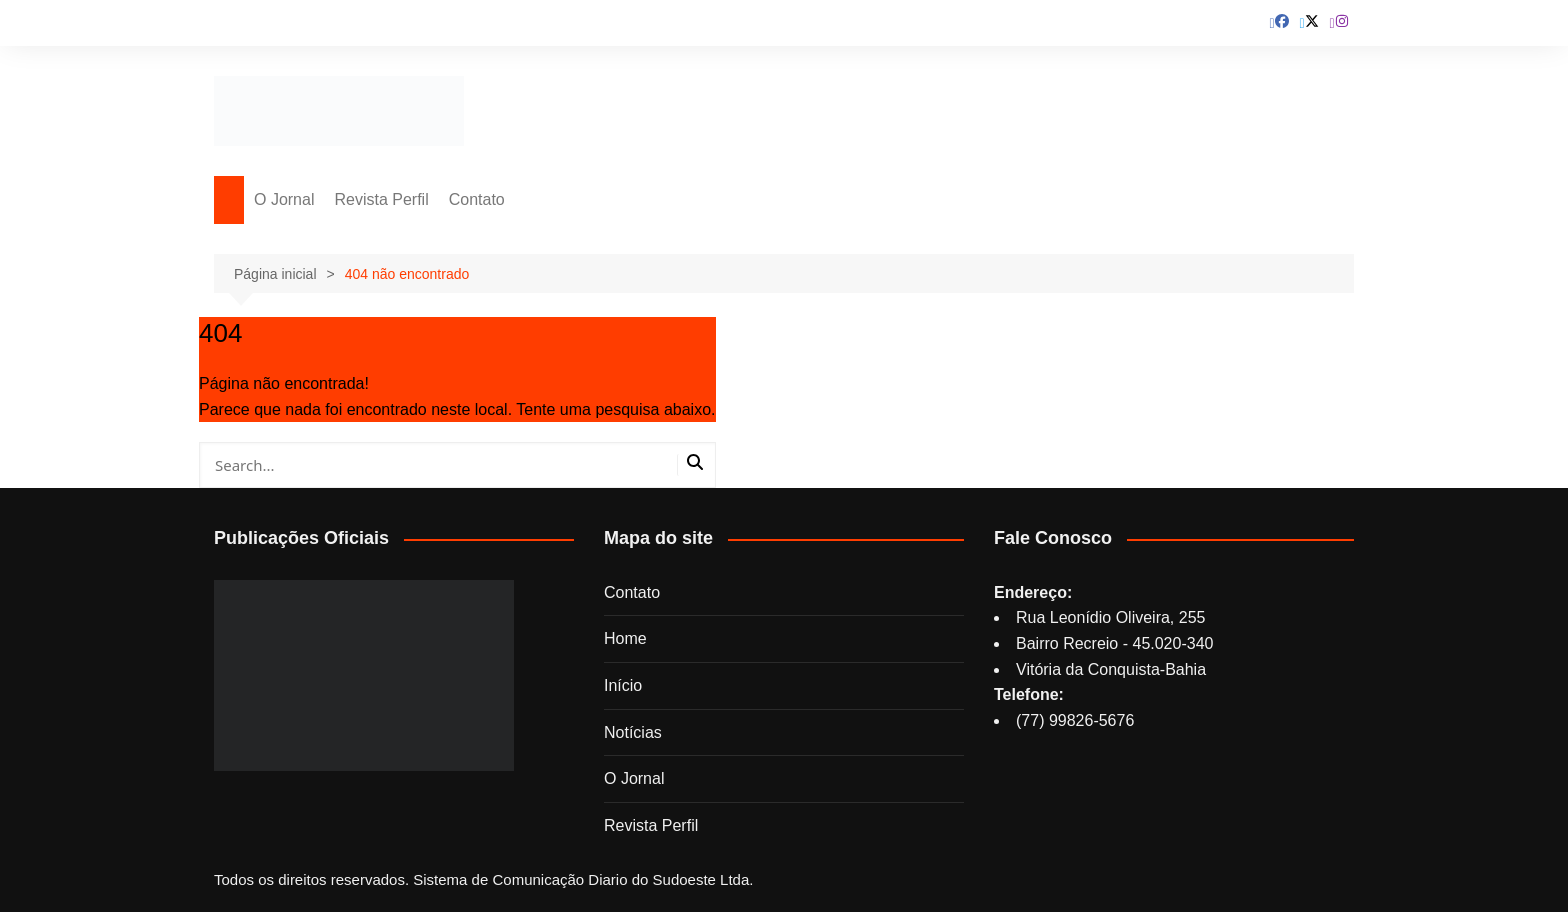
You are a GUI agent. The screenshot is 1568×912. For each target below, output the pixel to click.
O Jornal (284, 199)
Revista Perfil (381, 199)
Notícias (633, 732)
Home (625, 638)
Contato (477, 199)
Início (623, 685)
